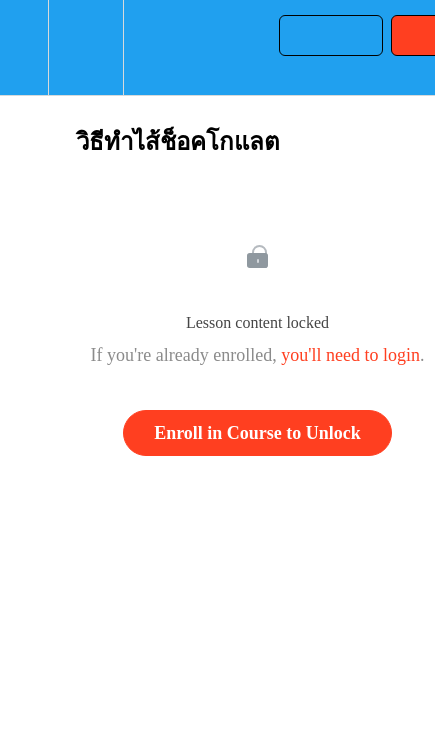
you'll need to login (350, 355)
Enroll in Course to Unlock (257, 433)
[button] (24, 47)
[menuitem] (85, 47)
